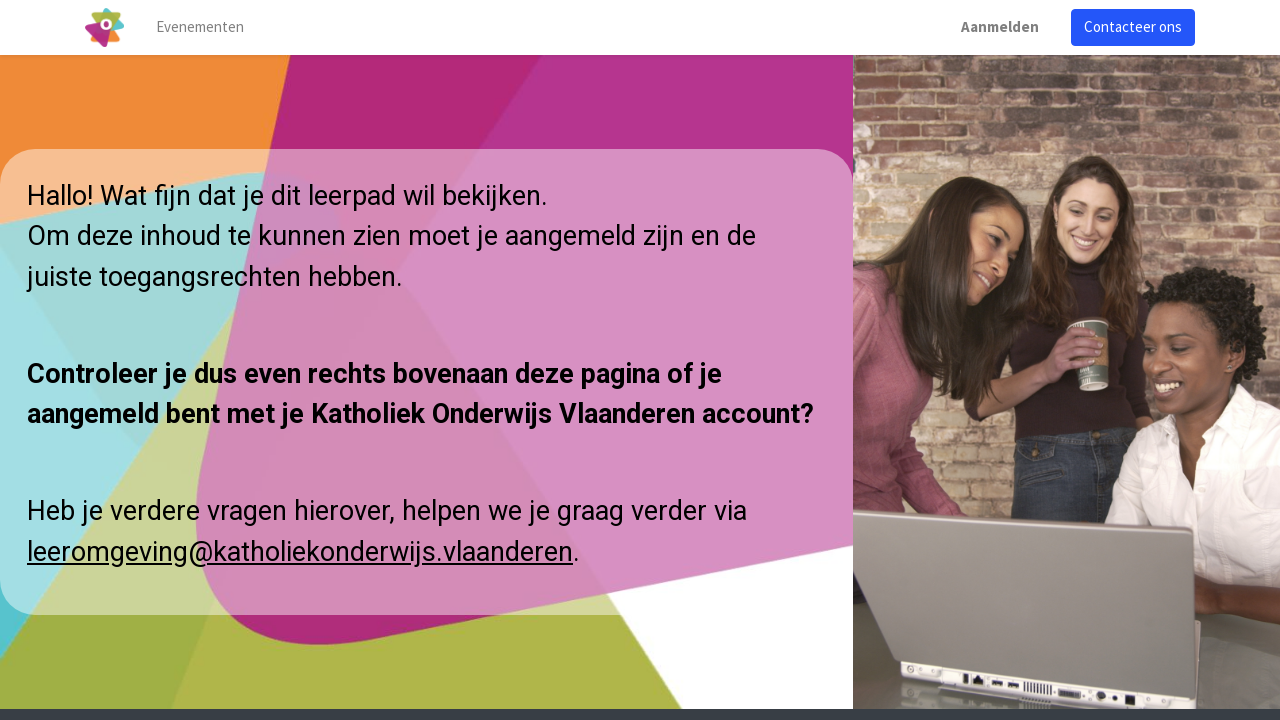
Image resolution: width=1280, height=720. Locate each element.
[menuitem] (200, 27)
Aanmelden (1000, 26)
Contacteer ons (1133, 26)
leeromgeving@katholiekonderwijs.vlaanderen (300, 552)
